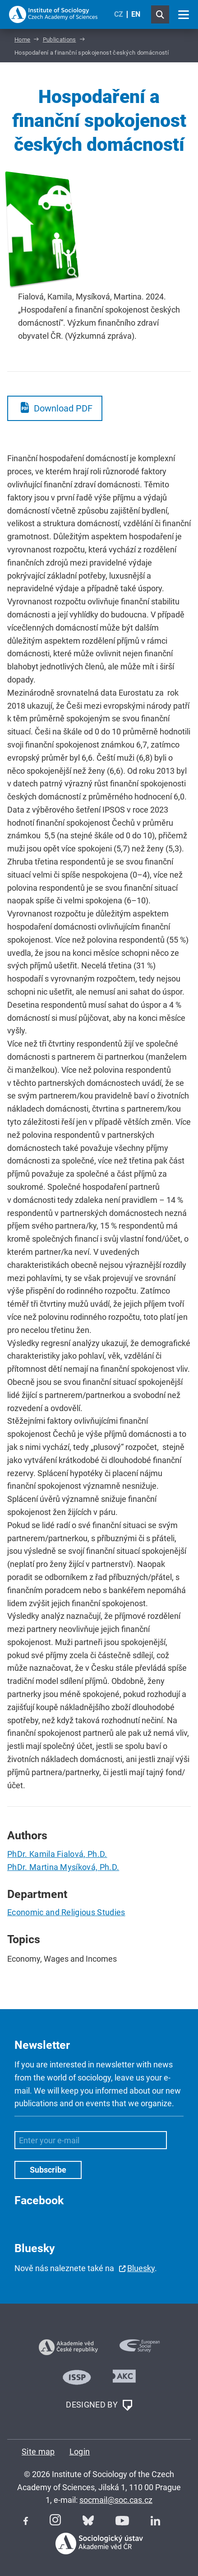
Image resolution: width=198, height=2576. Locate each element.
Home (22, 39)
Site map (38, 2451)
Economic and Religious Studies (66, 1912)
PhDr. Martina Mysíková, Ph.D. (63, 1867)
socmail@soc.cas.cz (115, 2500)
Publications (59, 39)
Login (79, 2451)
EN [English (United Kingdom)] (135, 14)
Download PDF (63, 408)
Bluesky (141, 2268)
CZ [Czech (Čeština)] (118, 14)
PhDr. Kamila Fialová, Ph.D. (57, 1854)
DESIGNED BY (99, 2405)
